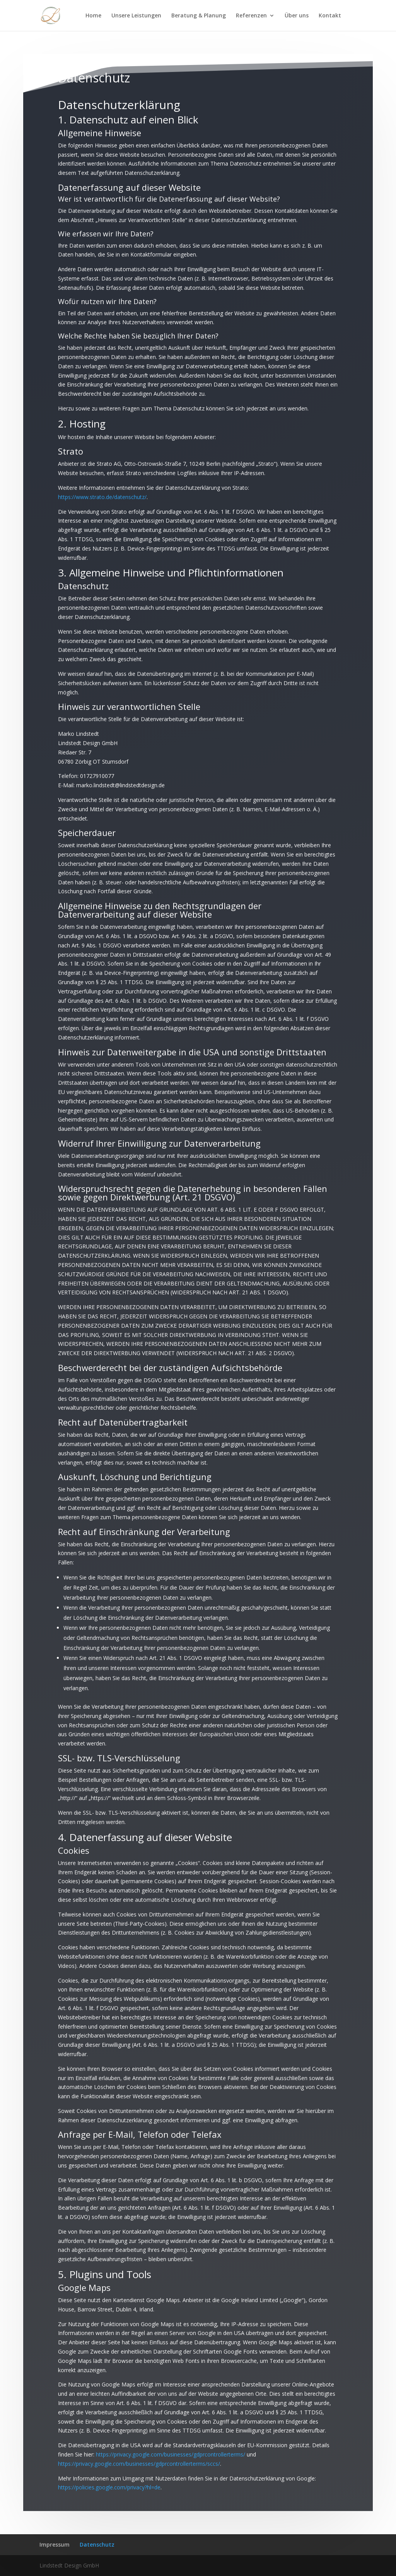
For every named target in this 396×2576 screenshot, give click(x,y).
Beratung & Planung (198, 16)
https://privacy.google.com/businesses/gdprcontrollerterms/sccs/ (139, 2440)
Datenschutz (97, 2544)
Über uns (297, 16)
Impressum (54, 2544)
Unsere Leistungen (136, 16)
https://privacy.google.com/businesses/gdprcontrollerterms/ (170, 2431)
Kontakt (330, 16)
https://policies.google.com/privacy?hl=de (109, 2464)
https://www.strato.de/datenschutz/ (102, 474)
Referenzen (251, 16)
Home (93, 16)
